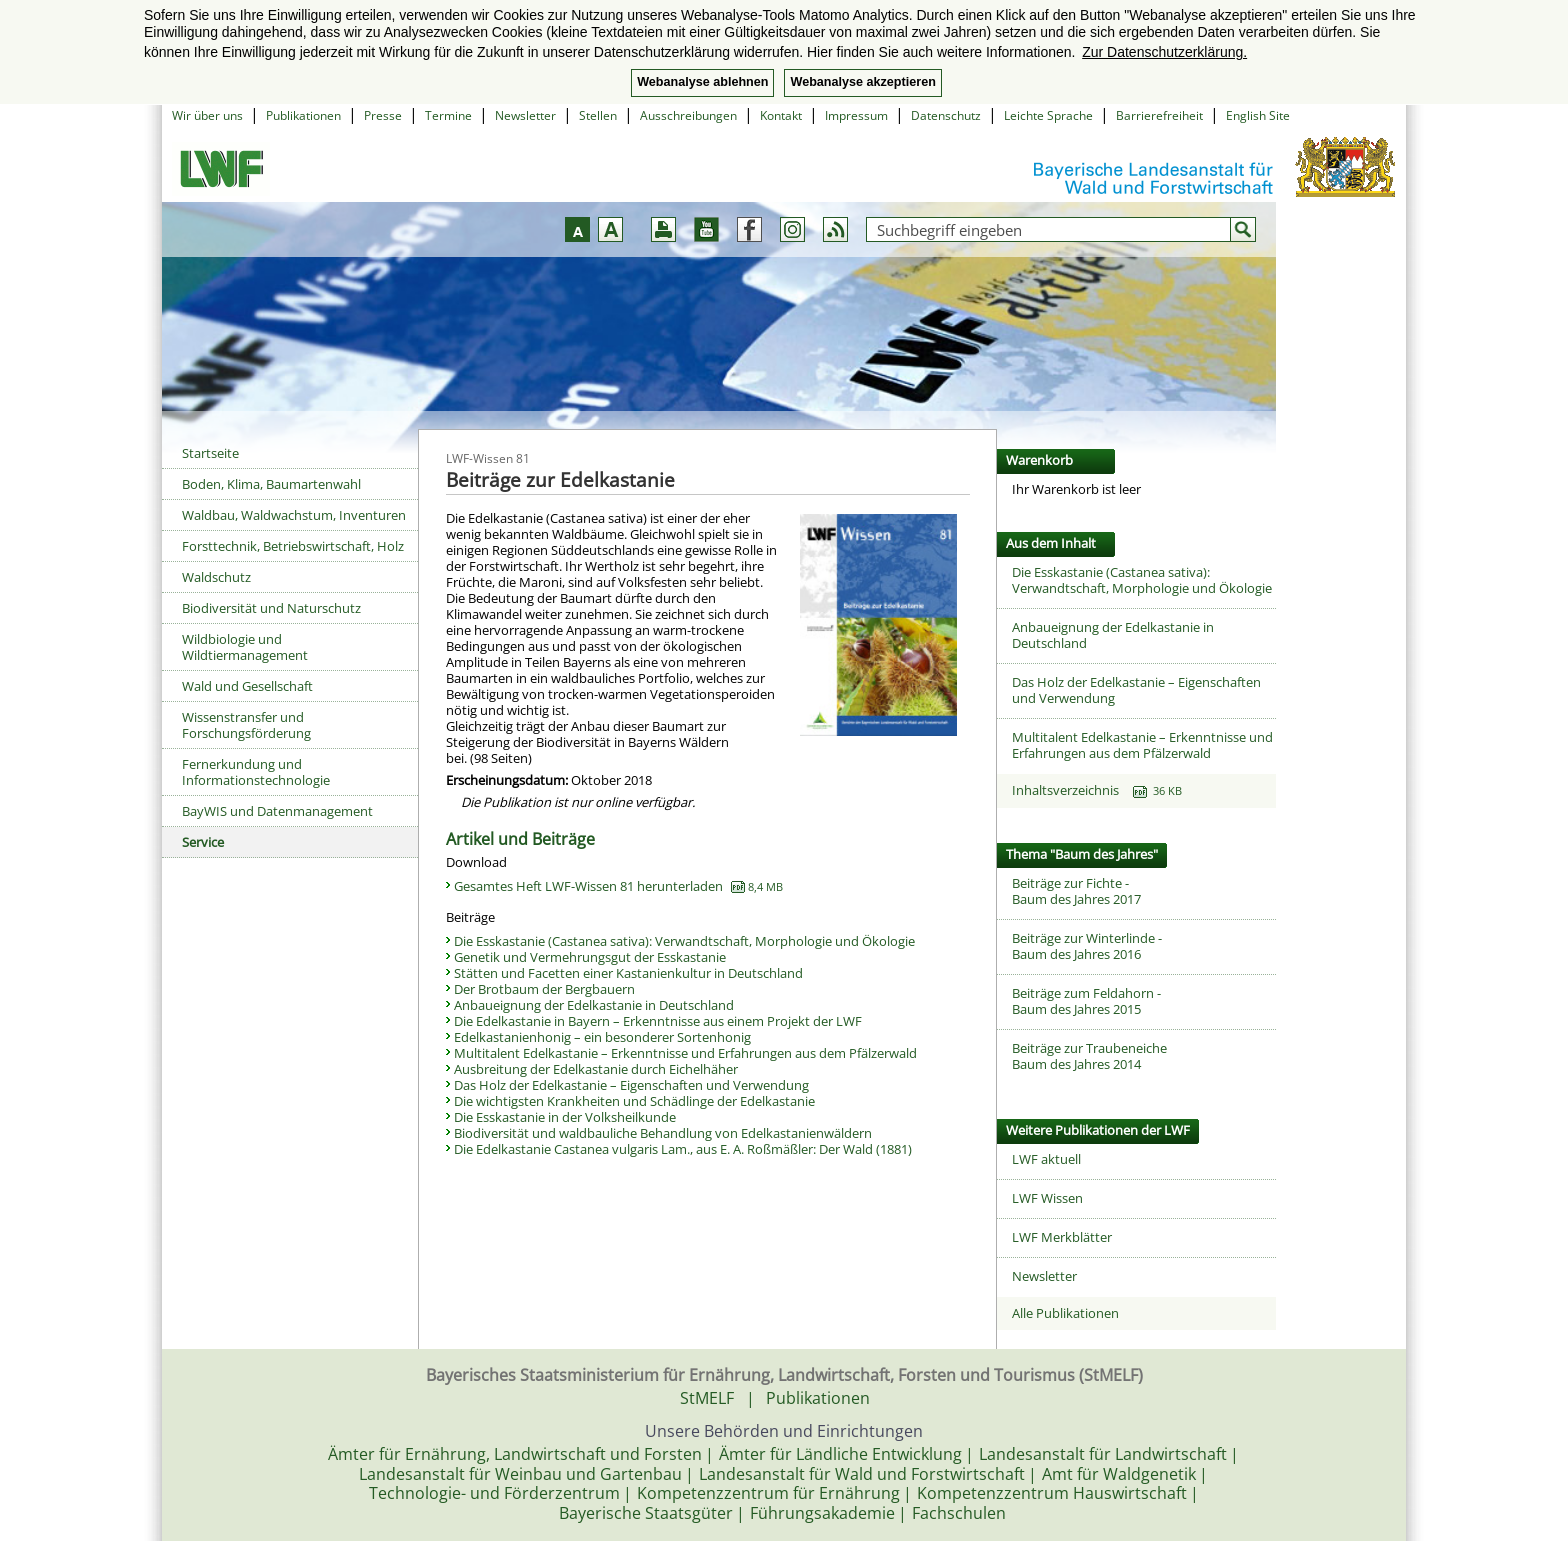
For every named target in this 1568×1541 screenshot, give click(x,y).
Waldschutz (216, 577)
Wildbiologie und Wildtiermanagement (245, 647)
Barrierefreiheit (1159, 115)
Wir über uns (207, 115)
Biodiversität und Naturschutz (271, 608)
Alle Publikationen (1065, 1313)
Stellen (598, 115)
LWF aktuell (1046, 1159)
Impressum (856, 115)
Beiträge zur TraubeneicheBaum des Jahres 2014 (1089, 1056)
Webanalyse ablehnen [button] (702, 82)
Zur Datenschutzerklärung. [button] (1164, 52)
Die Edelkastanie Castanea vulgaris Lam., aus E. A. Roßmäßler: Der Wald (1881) (683, 1149)
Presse (383, 115)
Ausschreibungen (688, 115)
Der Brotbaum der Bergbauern (544, 989)
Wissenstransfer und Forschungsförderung (246, 725)
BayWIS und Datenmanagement (277, 811)
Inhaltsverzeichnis (1097, 790)
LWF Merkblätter (1062, 1237)
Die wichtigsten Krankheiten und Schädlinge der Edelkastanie (634, 1101)
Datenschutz (946, 115)
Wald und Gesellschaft (247, 686)
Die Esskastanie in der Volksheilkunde (565, 1117)
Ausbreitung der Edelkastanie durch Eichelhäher (596, 1069)
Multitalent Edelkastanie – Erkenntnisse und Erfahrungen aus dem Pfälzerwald (685, 1053)
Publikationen (303, 115)
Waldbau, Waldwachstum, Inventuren (294, 515)
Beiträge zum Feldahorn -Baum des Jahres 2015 (1086, 1001)
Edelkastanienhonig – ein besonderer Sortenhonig (602, 1037)
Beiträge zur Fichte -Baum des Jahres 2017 (1076, 891)
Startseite (210, 453)
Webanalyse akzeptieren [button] (862, 82)
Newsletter (525, 115)
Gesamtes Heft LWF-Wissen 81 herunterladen (618, 886)
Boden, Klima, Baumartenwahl (271, 484)
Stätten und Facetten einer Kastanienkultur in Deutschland (628, 973)
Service (203, 842)
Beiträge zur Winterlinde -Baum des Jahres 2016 (1087, 946)
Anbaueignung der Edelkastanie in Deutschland (594, 1005)
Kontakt (781, 115)
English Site (1258, 115)
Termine (448, 115)
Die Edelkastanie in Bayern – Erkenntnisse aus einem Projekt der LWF (658, 1021)
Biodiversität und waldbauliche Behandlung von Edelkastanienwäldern (663, 1133)
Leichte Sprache (1048, 115)
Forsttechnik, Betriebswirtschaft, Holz (293, 546)
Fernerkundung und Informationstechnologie (256, 772)
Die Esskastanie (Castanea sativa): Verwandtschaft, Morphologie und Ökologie (684, 941)
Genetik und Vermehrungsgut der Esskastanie (590, 957)
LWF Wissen (1047, 1198)
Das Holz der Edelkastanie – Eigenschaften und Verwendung (631, 1085)
